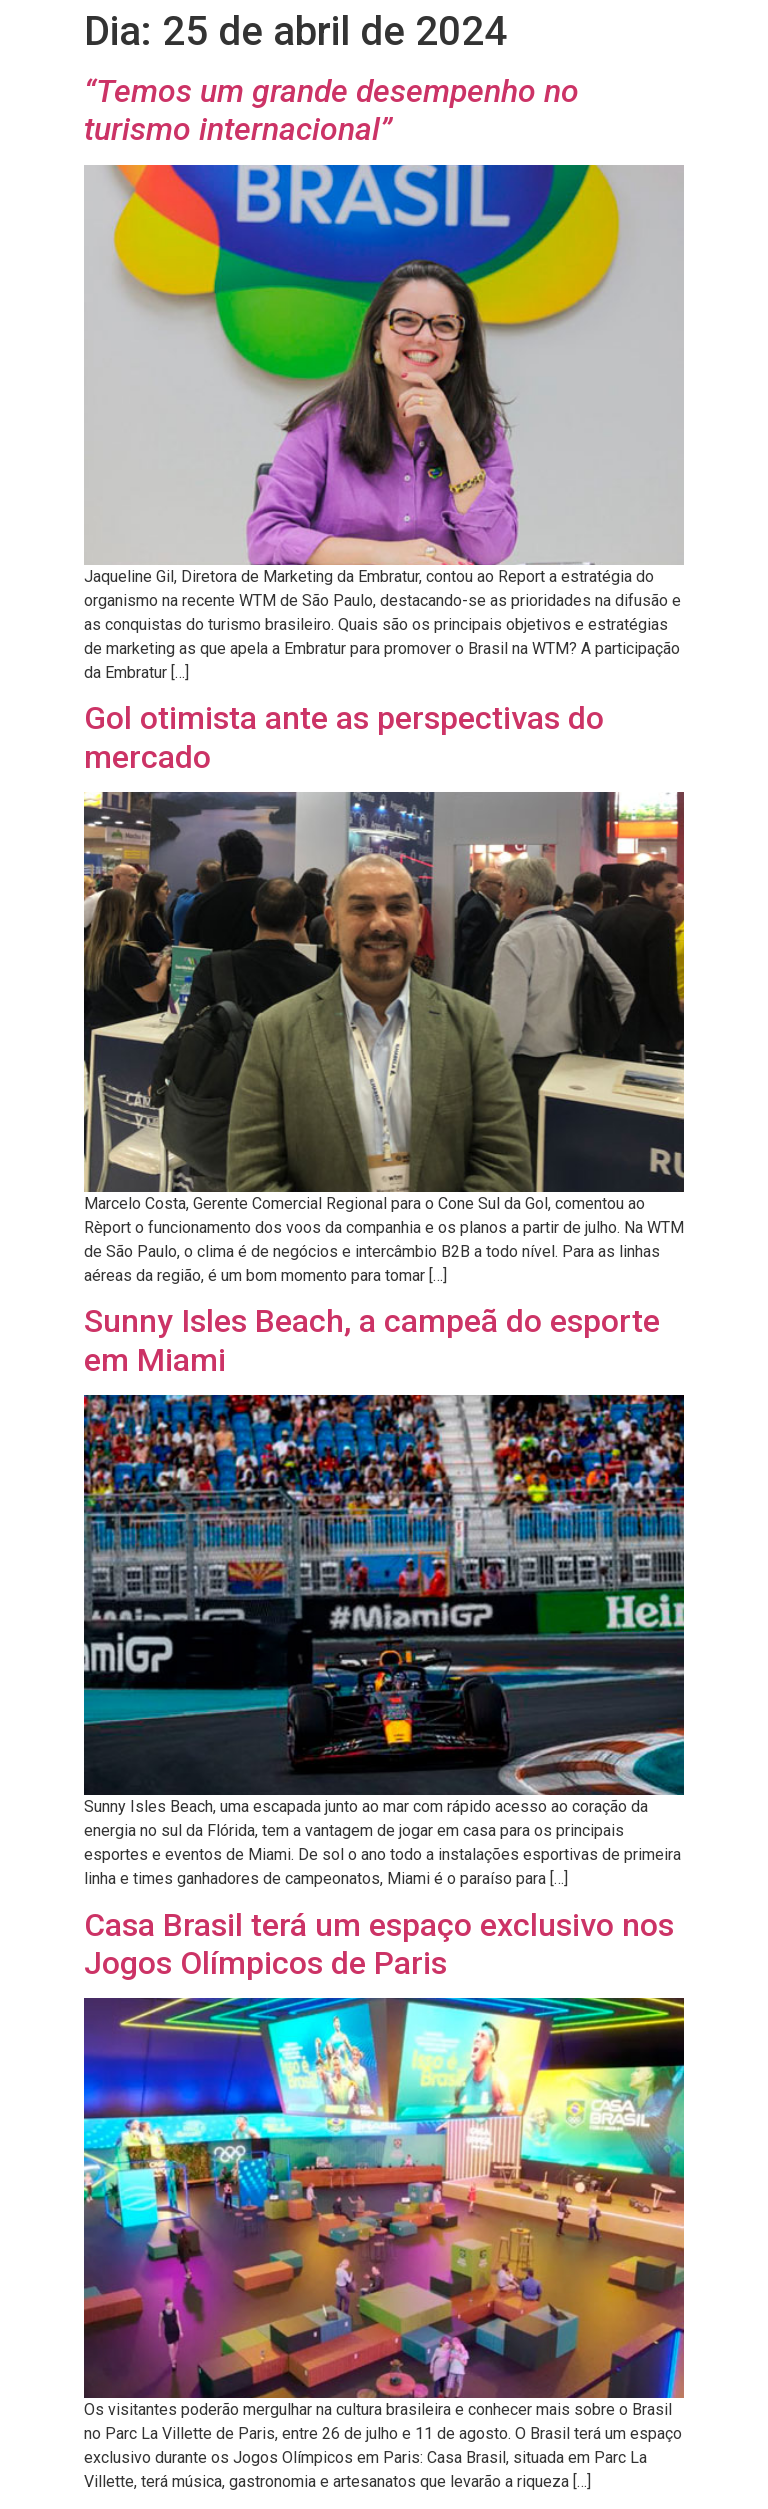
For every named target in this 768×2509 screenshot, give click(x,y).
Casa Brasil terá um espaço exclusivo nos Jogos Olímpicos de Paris (379, 1944)
